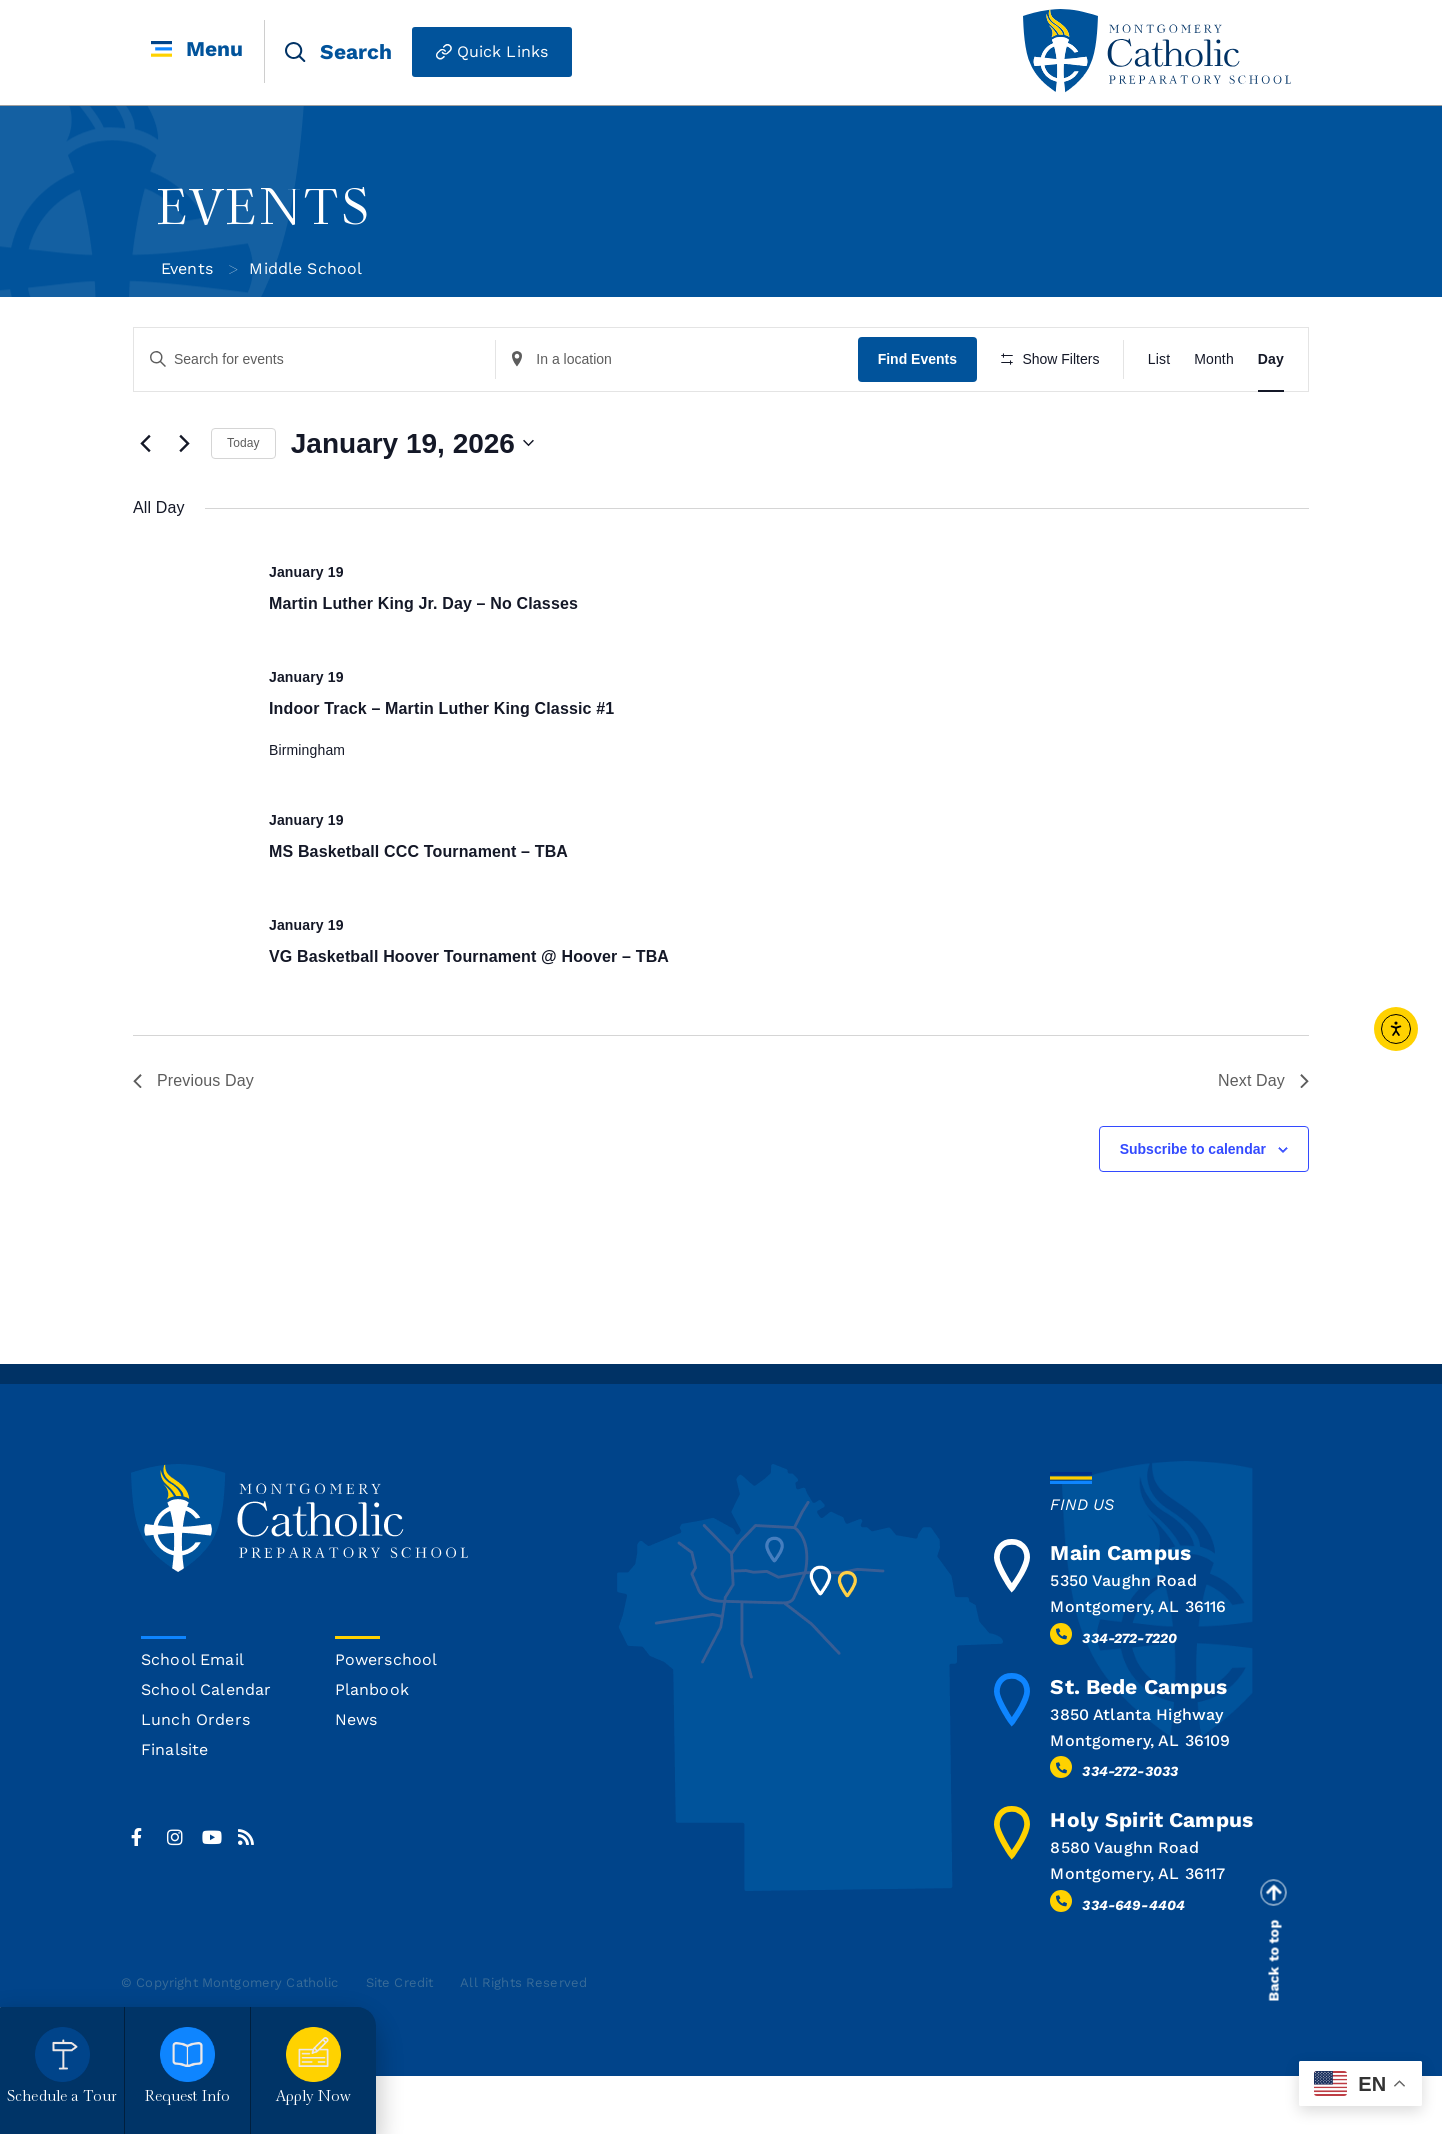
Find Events (922, 359)
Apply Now (313, 2097)
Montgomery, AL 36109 (1140, 1798)
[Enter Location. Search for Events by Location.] (681, 359)
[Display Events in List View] (1159, 359)
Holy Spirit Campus (1151, 1878)
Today (243, 502)
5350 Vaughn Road (1123, 1639)
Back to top (1274, 2019)
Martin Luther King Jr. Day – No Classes (423, 661)
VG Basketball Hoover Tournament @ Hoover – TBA (469, 1014)
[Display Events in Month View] (1214, 359)
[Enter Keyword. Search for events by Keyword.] (316, 359)
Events (187, 268)
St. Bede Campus (1138, 1744)
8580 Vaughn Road (1124, 1906)
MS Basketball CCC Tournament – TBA (418, 910)
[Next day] (184, 502)
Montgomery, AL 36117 (1137, 1932)
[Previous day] (145, 502)
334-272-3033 (1130, 1830)
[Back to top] (1273, 1951)
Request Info (188, 2097)
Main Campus (1120, 1611)
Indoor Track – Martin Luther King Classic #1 (441, 766)
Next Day (1263, 1138)
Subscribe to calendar (1193, 1207)
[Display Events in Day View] (1271, 359)
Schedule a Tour (62, 2097)
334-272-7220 (1129, 1696)
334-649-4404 (1133, 1963)
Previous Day (193, 1138)
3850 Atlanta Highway (1136, 1772)
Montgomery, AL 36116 (1138, 1665)
